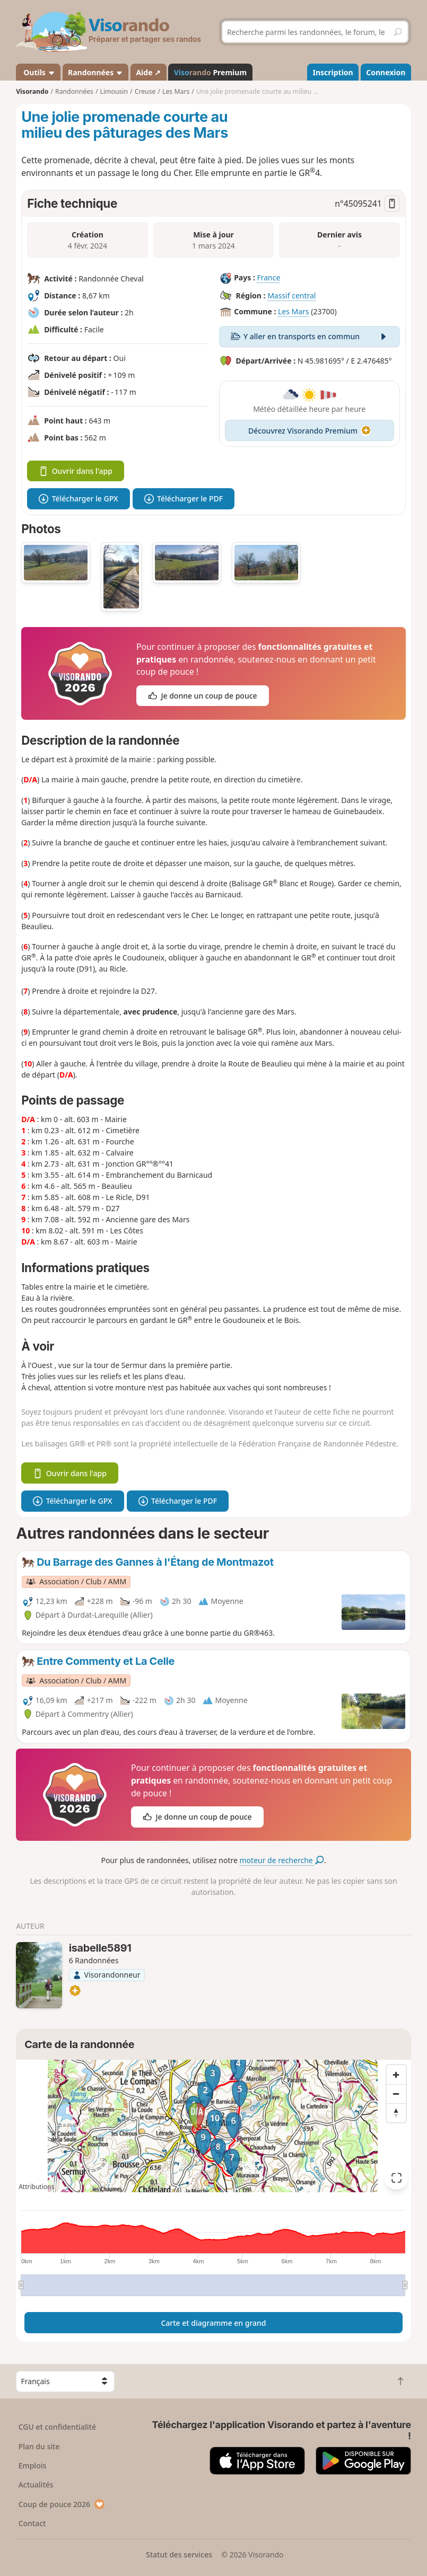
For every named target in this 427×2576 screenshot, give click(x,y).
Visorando (32, 91)
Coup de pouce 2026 (62, 2504)
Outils (38, 72)
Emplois (33, 2465)
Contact (32, 2523)
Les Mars (293, 311)
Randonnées (95, 72)
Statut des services (179, 2554)
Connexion (385, 72)
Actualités (36, 2485)
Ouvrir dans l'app (75, 471)
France (268, 277)
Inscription (333, 72)
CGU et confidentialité (57, 2427)
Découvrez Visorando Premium (309, 430)
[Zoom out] (396, 2093)
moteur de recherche (282, 1860)
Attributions (36, 2186)
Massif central (291, 295)
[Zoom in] (396, 2074)
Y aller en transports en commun (309, 336)
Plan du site (39, 2446)
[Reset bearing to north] (396, 2112)
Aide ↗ (148, 72)
